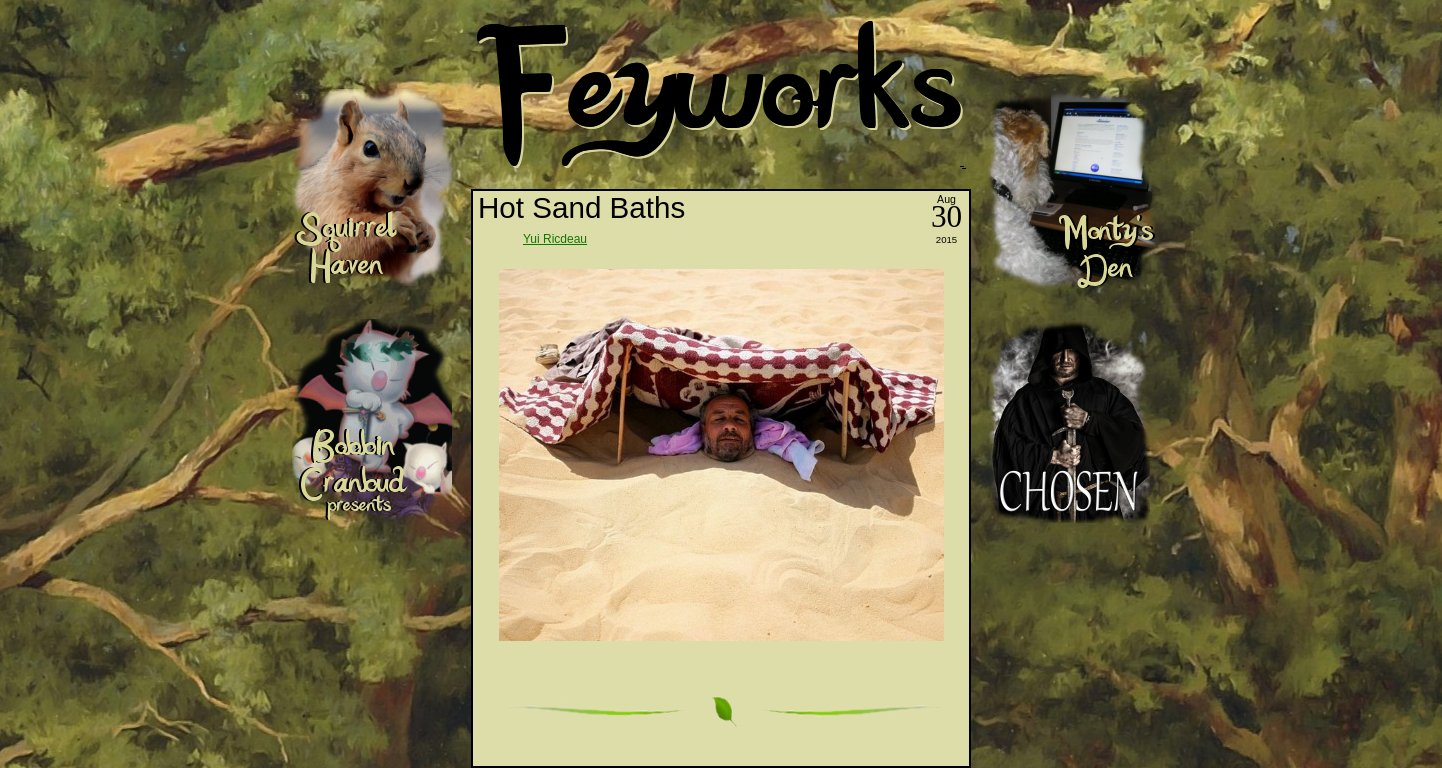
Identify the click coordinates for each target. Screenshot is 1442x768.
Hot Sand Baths (581, 207)
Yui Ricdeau (555, 239)
